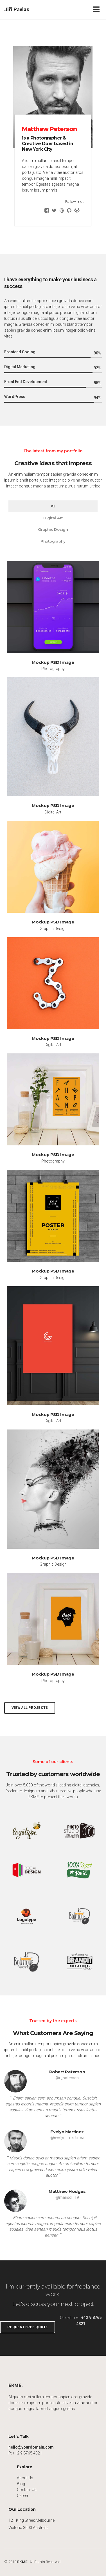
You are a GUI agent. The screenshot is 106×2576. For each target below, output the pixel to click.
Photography (53, 541)
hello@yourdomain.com (31, 2447)
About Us (25, 2478)
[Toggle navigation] (97, 9)
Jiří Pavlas (16, 9)
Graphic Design (53, 529)
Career (22, 2495)
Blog (21, 2483)
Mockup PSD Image (53, 662)
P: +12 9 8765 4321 (25, 2453)
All (53, 506)
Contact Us (27, 2489)
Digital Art (53, 518)
